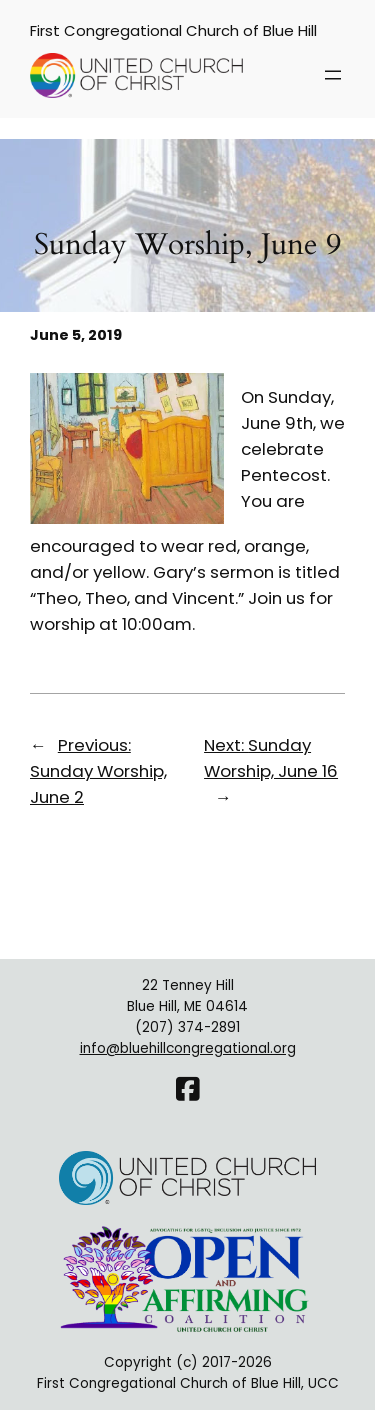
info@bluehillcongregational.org (188, 1048)
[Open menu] (333, 75)
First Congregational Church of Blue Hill (173, 30)
